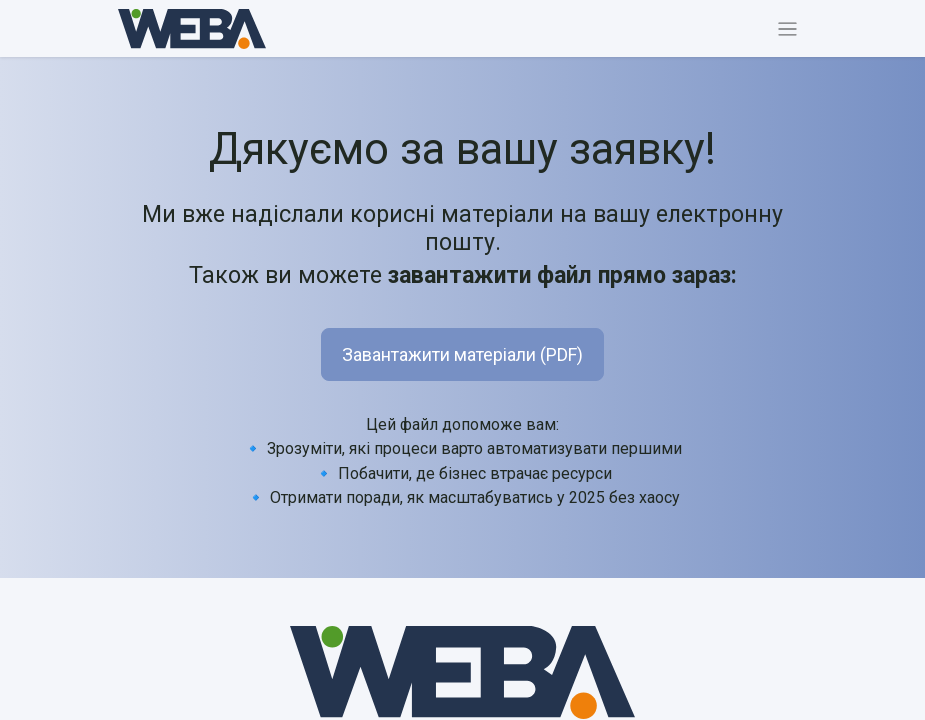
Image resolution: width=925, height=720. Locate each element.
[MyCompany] (463, 672)
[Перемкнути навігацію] (787, 28)
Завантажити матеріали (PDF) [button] (462, 354)
